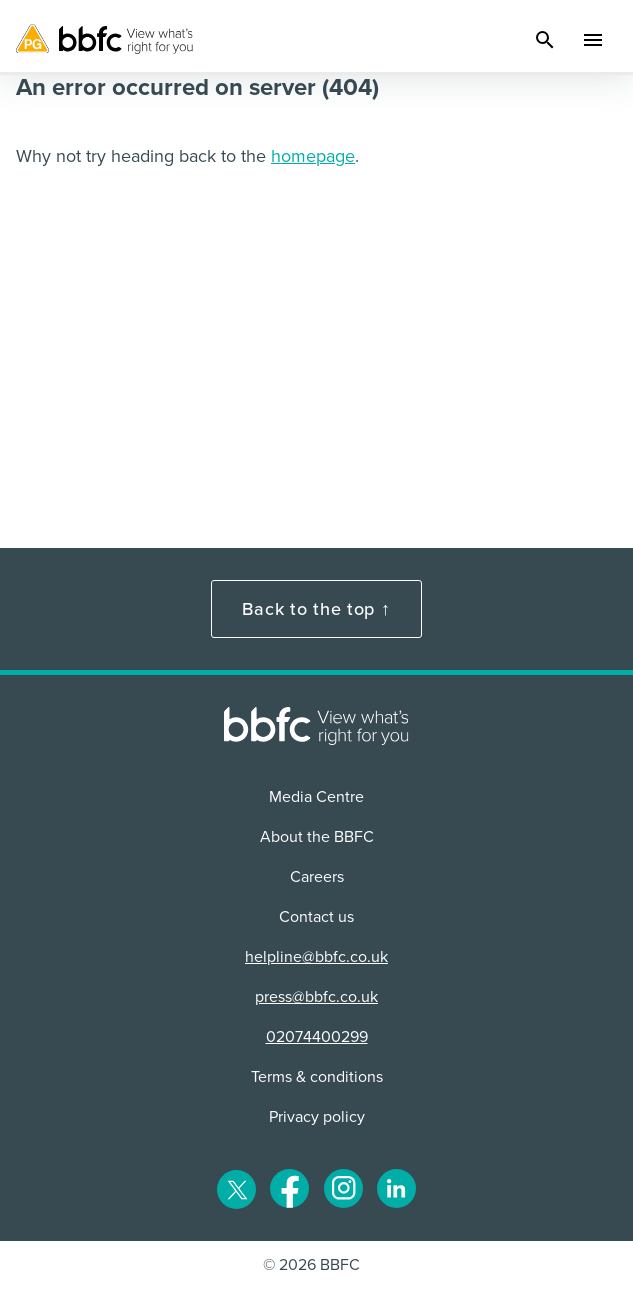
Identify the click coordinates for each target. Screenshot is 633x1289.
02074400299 (317, 1037)
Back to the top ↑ (316, 609)
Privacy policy (317, 1117)
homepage (313, 156)
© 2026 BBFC (311, 1265)
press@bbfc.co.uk (316, 997)
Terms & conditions (317, 1077)
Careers (317, 877)
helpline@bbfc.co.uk (316, 957)
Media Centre (316, 797)
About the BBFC (317, 837)
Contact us (316, 917)
